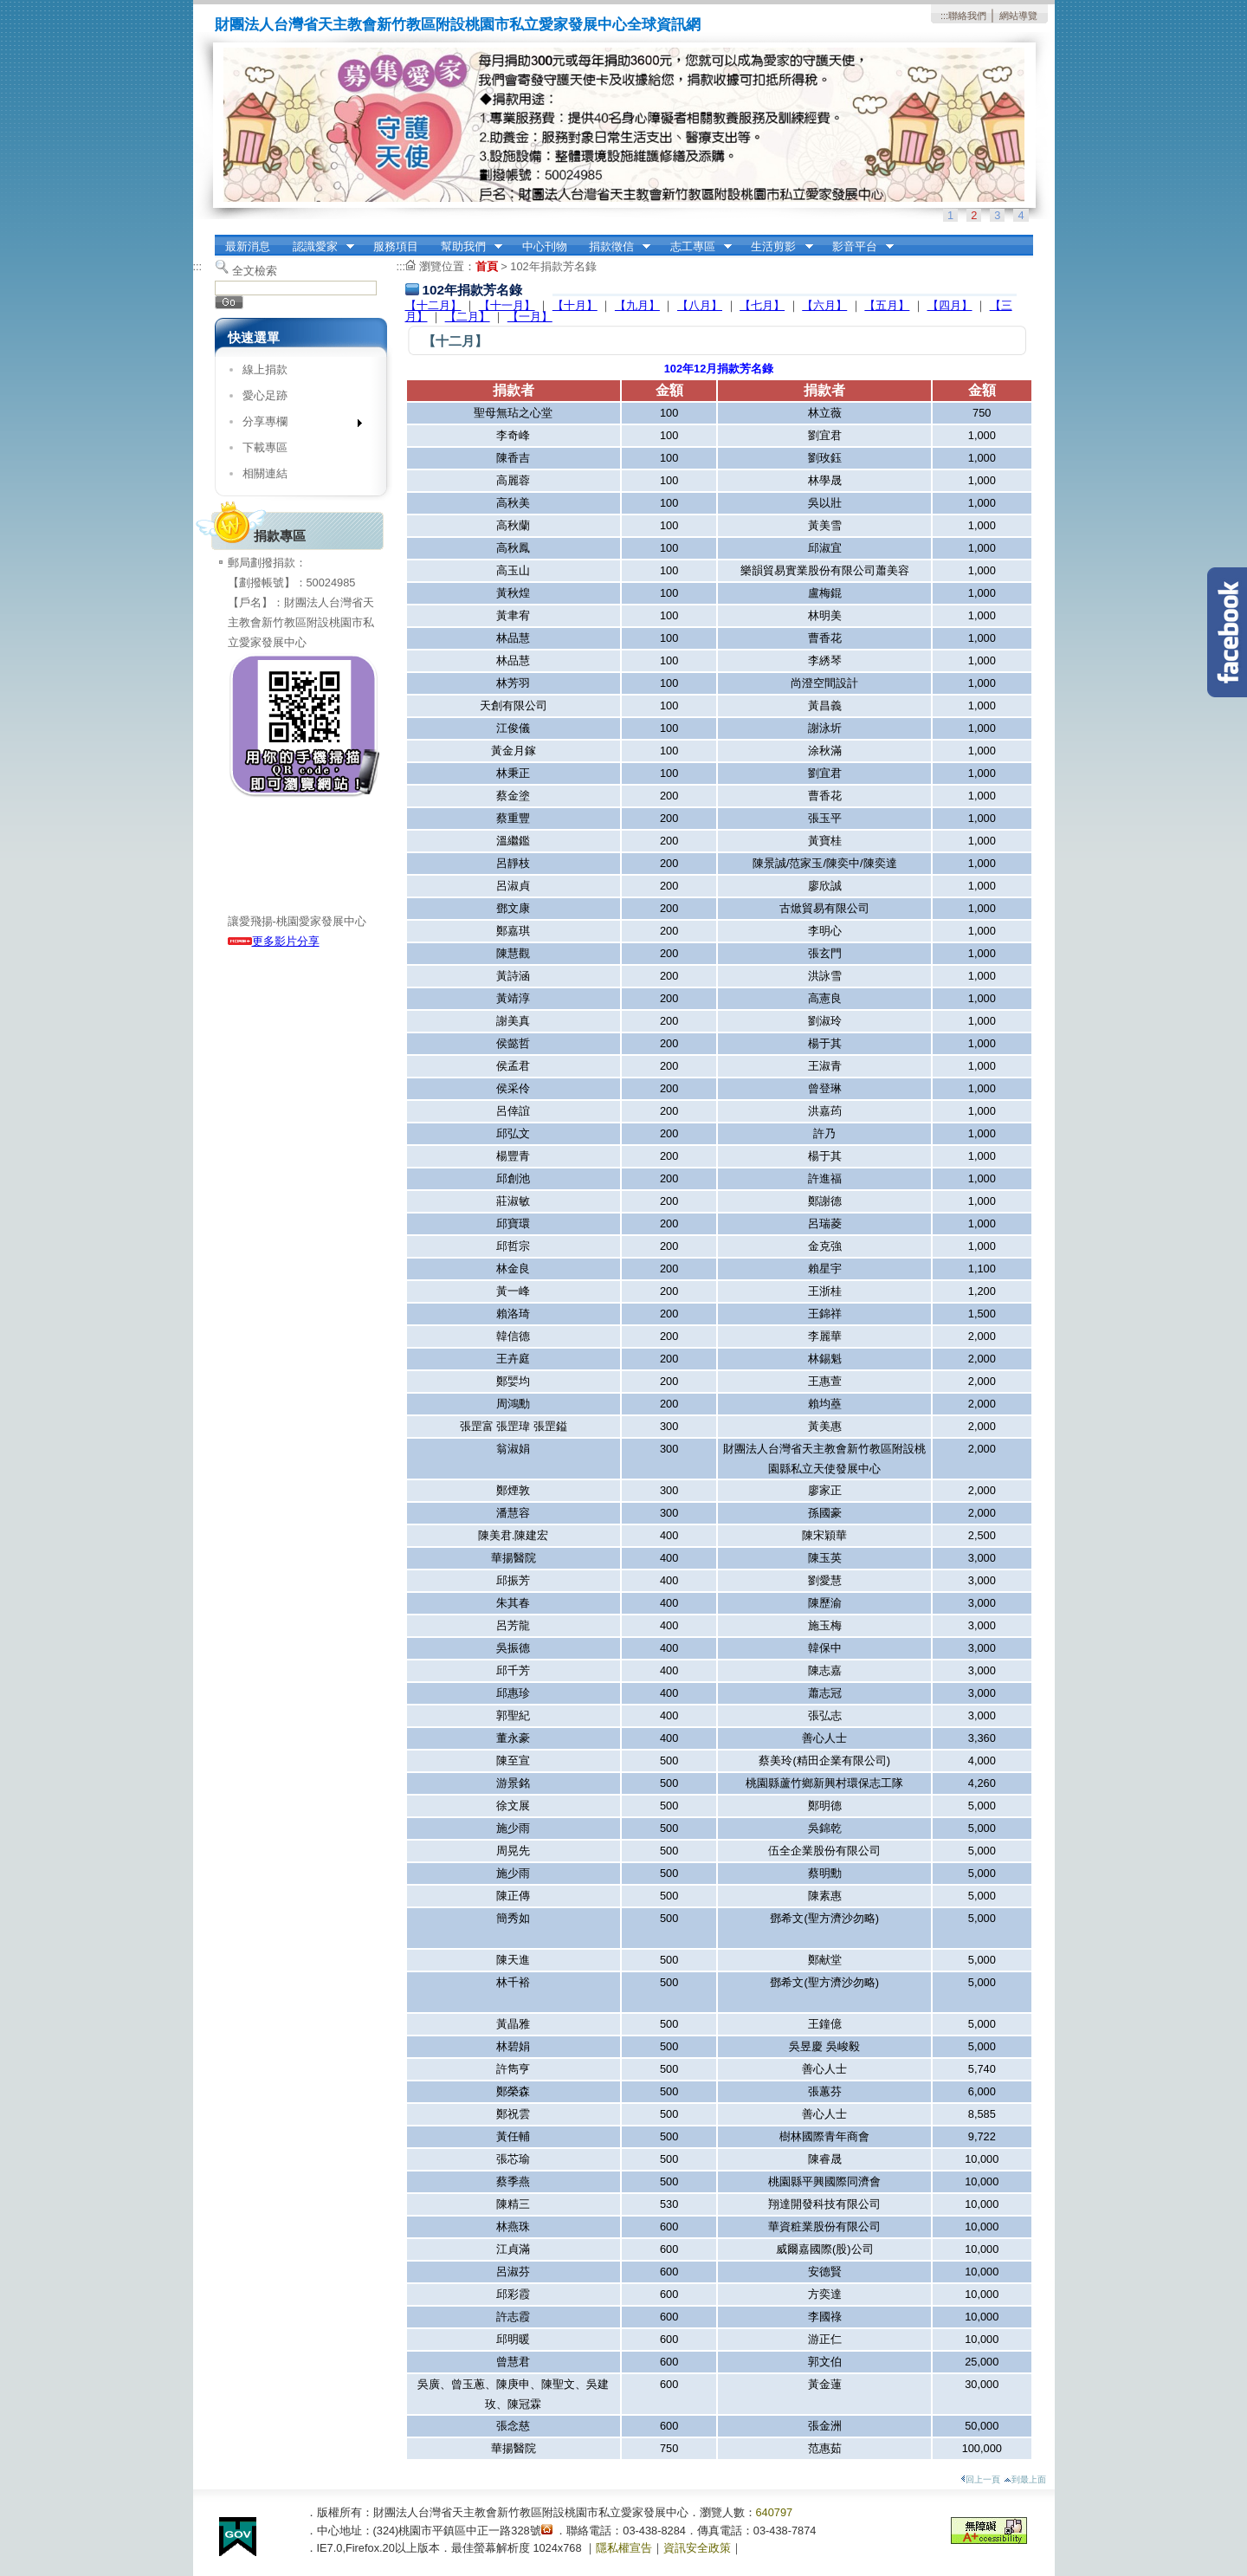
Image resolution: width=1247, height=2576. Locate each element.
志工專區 (695, 247)
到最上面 (1025, 2479)
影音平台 (857, 247)
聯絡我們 (967, 15)
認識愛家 (317, 247)
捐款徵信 (614, 247)
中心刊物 (544, 246)
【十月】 (575, 305)
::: (944, 15)
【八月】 (699, 305)
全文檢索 (254, 270)
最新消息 (247, 246)
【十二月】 (433, 305)
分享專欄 (296, 425)
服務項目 (395, 246)
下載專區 (265, 447)
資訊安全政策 (697, 2547)
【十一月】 (507, 305)
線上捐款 (265, 369)
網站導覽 (1018, 15)
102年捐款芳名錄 (553, 266)
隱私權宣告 (624, 2547)
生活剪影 (776, 247)
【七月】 (762, 305)
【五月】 (886, 305)
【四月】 (949, 305)
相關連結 (265, 473)
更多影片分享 (274, 941)
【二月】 (467, 316)
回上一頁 (980, 2479)
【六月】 (824, 305)
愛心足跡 (265, 395)
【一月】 (529, 316)
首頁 (486, 266)
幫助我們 (466, 247)
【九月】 (637, 305)
